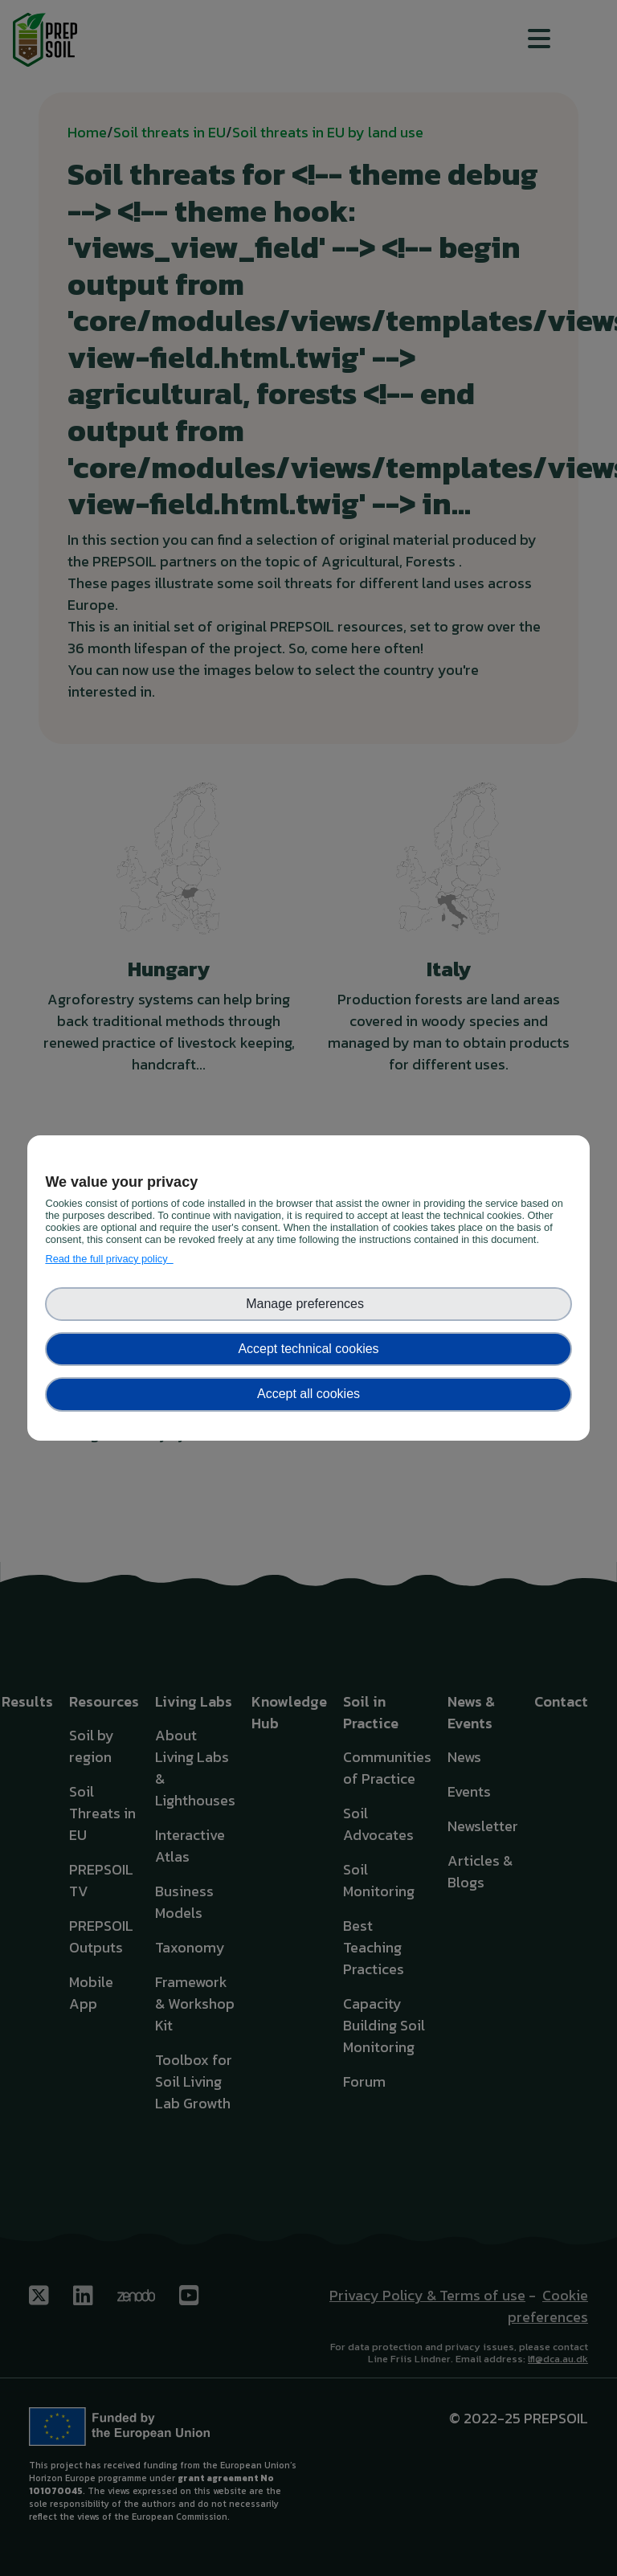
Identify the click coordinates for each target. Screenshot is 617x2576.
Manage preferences (308, 1303)
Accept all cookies (308, 1393)
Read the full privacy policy (109, 1259)
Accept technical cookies (308, 1348)
